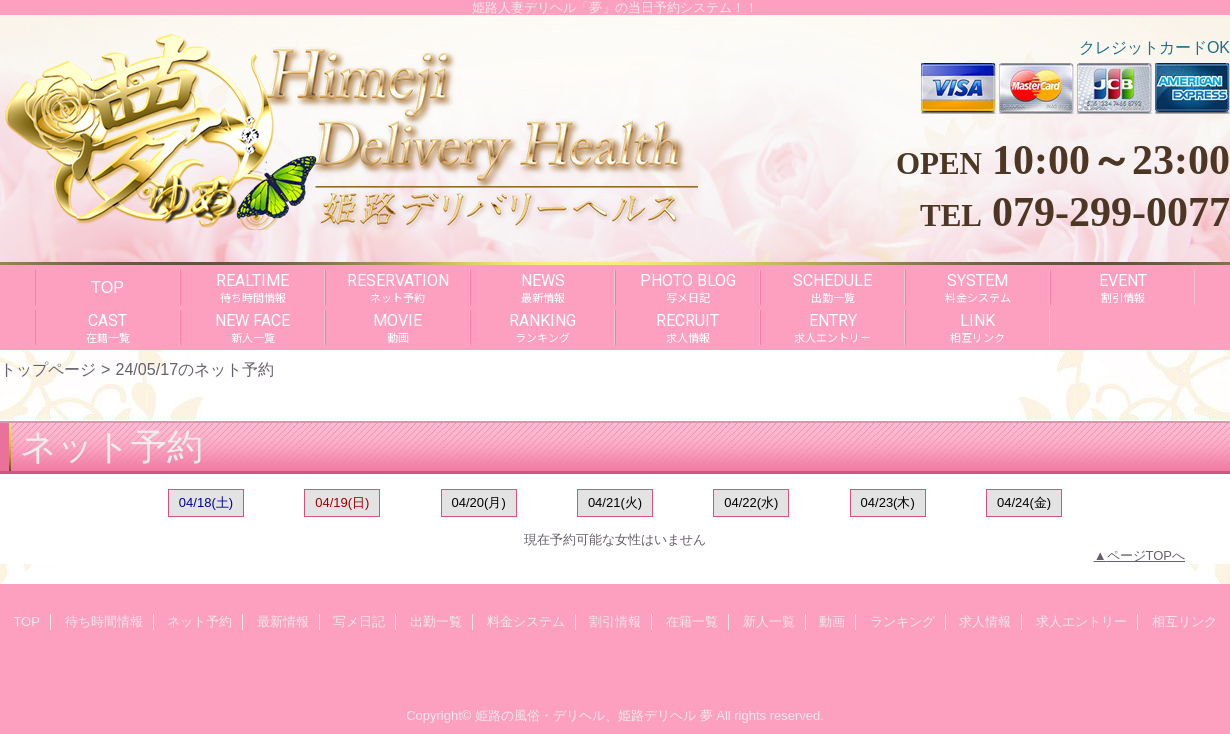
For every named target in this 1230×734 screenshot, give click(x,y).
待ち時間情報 (104, 621)
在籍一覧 (692, 621)
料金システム (526, 621)
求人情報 (985, 621)
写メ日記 (359, 621)
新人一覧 (769, 621)
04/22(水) (751, 502)
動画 (832, 621)
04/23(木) (888, 502)
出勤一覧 (436, 621)
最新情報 (283, 621)
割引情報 (615, 621)
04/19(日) (342, 502)
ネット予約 (199, 621)
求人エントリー (1081, 621)
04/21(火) (615, 502)
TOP (107, 287)
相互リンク (1184, 621)
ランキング (902, 621)
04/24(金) (1024, 502)
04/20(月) (479, 502)
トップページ (48, 369)
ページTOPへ (1146, 555)
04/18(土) (206, 502)
